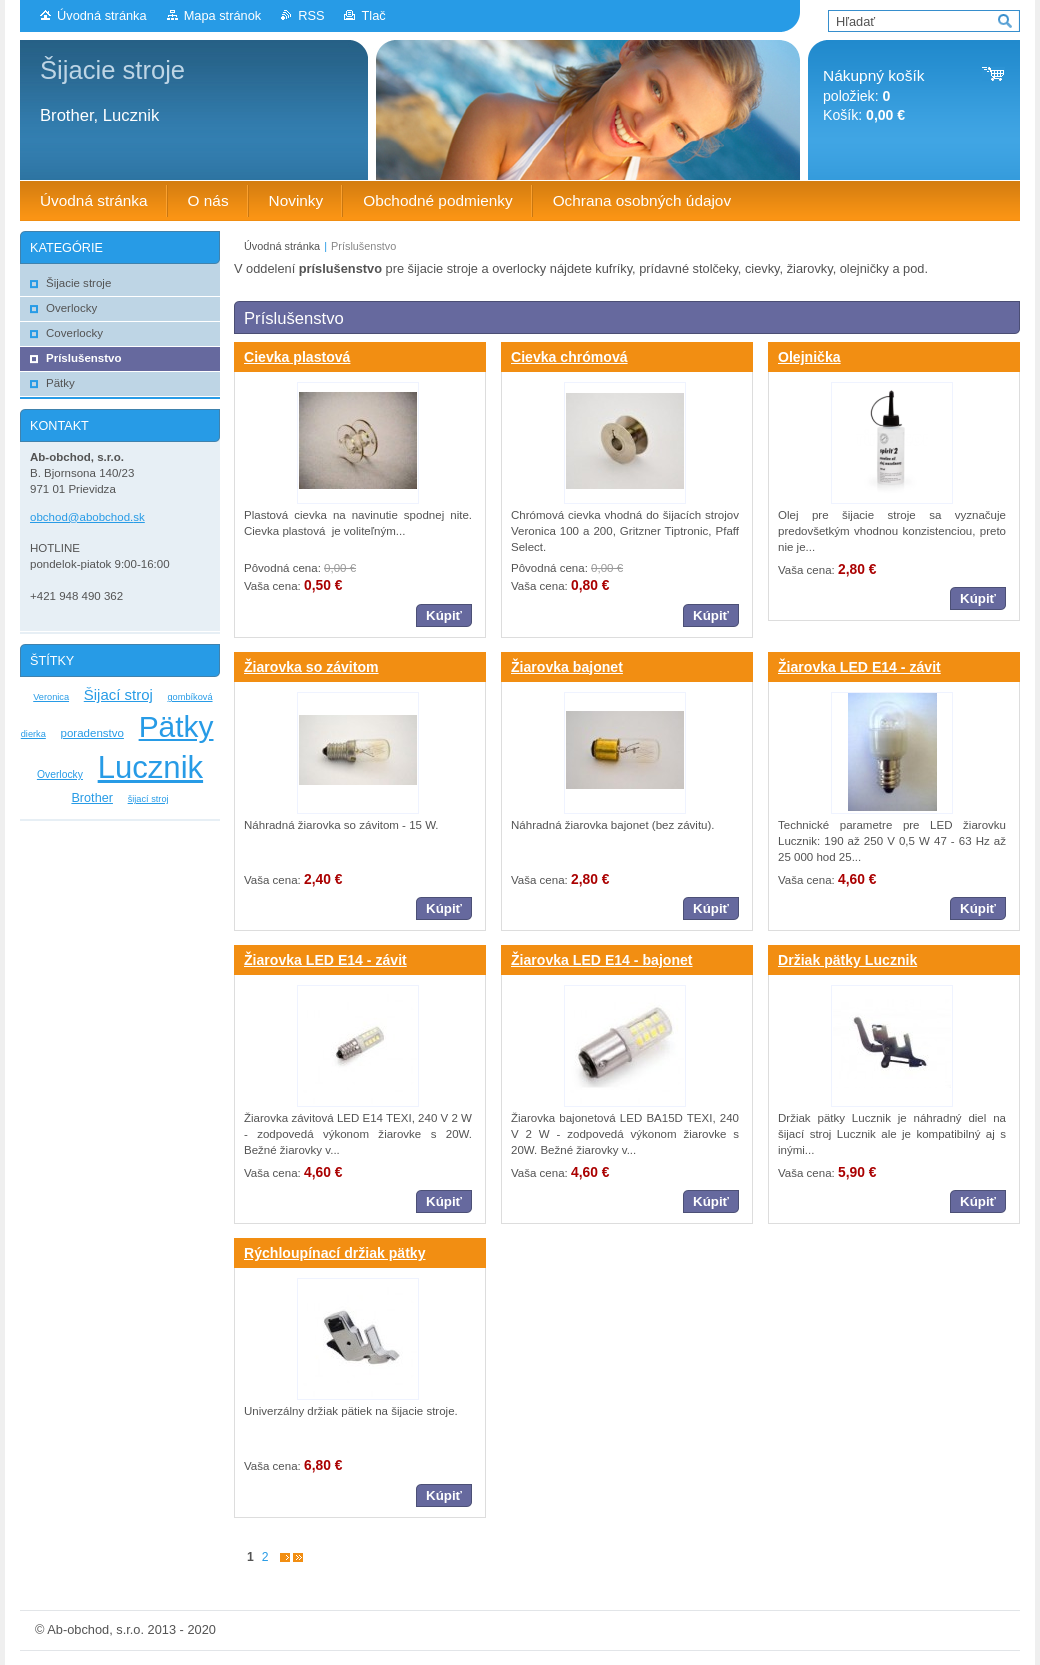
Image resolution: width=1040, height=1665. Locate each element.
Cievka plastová (297, 357)
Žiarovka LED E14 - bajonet (602, 960)
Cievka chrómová (569, 357)
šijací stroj (148, 799)
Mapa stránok (223, 15)
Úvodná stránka (102, 15)
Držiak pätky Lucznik (847, 960)
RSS (311, 15)
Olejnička (809, 357)
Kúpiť (444, 615)
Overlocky (60, 774)
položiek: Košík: (873, 95)
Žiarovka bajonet (567, 667)
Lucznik (150, 767)
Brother (92, 798)
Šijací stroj (118, 694)
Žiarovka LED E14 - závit (859, 667)
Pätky (176, 726)
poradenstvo (92, 733)
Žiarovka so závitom (311, 667)
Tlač (373, 15)
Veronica (51, 697)
